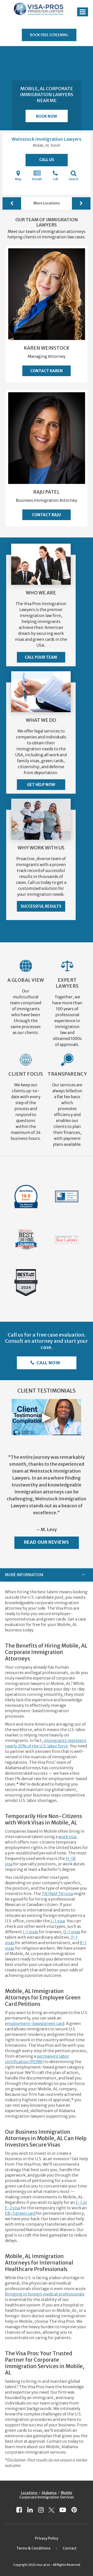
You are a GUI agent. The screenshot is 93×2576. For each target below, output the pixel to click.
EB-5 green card (20, 2213)
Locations (29, 2493)
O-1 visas (71, 1931)
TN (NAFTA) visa (57, 1893)
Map (18, 175)
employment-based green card (34, 2023)
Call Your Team (41, 657)
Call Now (47, 1363)
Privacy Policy (46, 2538)
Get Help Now (41, 784)
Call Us (46, 159)
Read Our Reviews (46, 1542)
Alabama (49, 2493)
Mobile (66, 2493)
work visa (67, 1836)
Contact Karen (46, 370)
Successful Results (41, 906)
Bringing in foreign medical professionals (45, 2294)
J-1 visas (30, 1931)
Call (55, 175)
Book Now (46, 116)
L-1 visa (58, 1920)
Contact (70, 2548)
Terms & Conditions (33, 2548)
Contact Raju (46, 514)
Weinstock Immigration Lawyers (46, 139)
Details (37, 175)
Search (73, 175)
